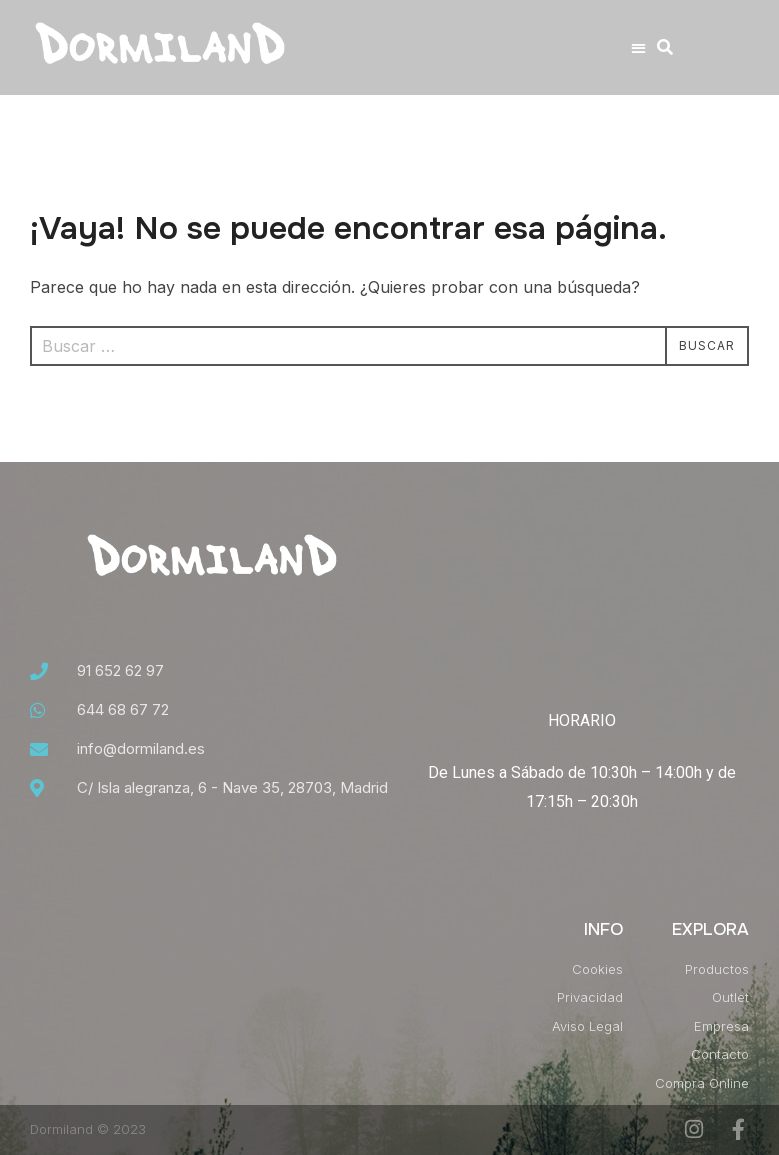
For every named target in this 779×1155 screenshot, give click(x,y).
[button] (639, 47)
